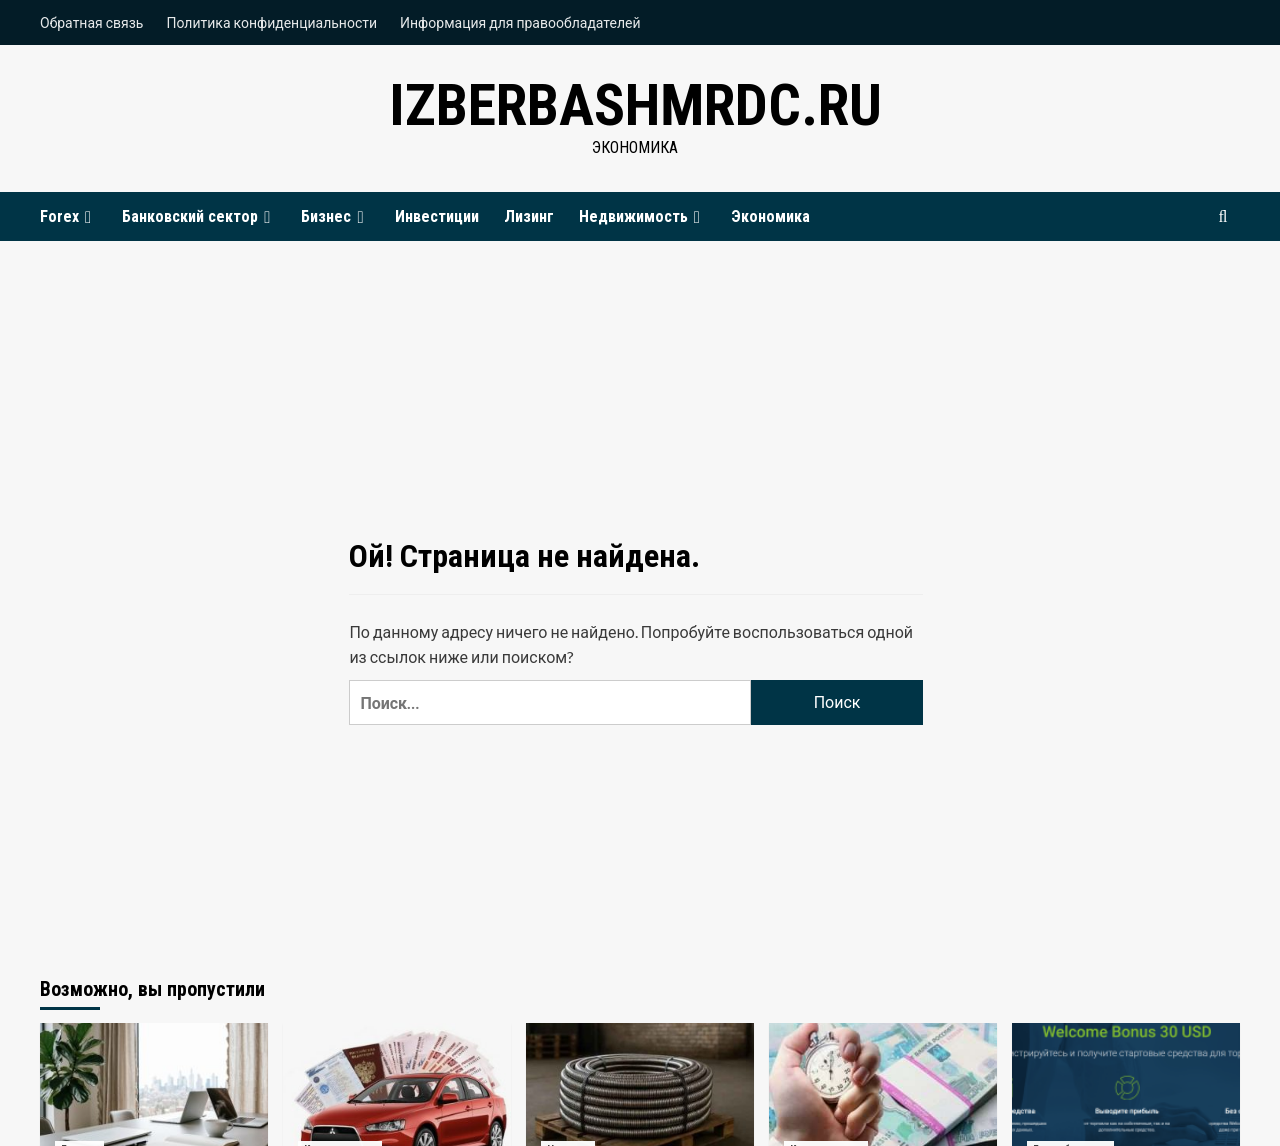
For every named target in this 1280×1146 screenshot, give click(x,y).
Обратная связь (91, 22)
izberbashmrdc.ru (635, 104)
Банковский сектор (199, 216)
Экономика (770, 216)
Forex (68, 216)
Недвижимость (642, 216)
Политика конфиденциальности (271, 22)
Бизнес (335, 216)
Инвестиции (437, 216)
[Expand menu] (88, 217)
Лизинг (529, 216)
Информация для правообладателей (520, 22)
